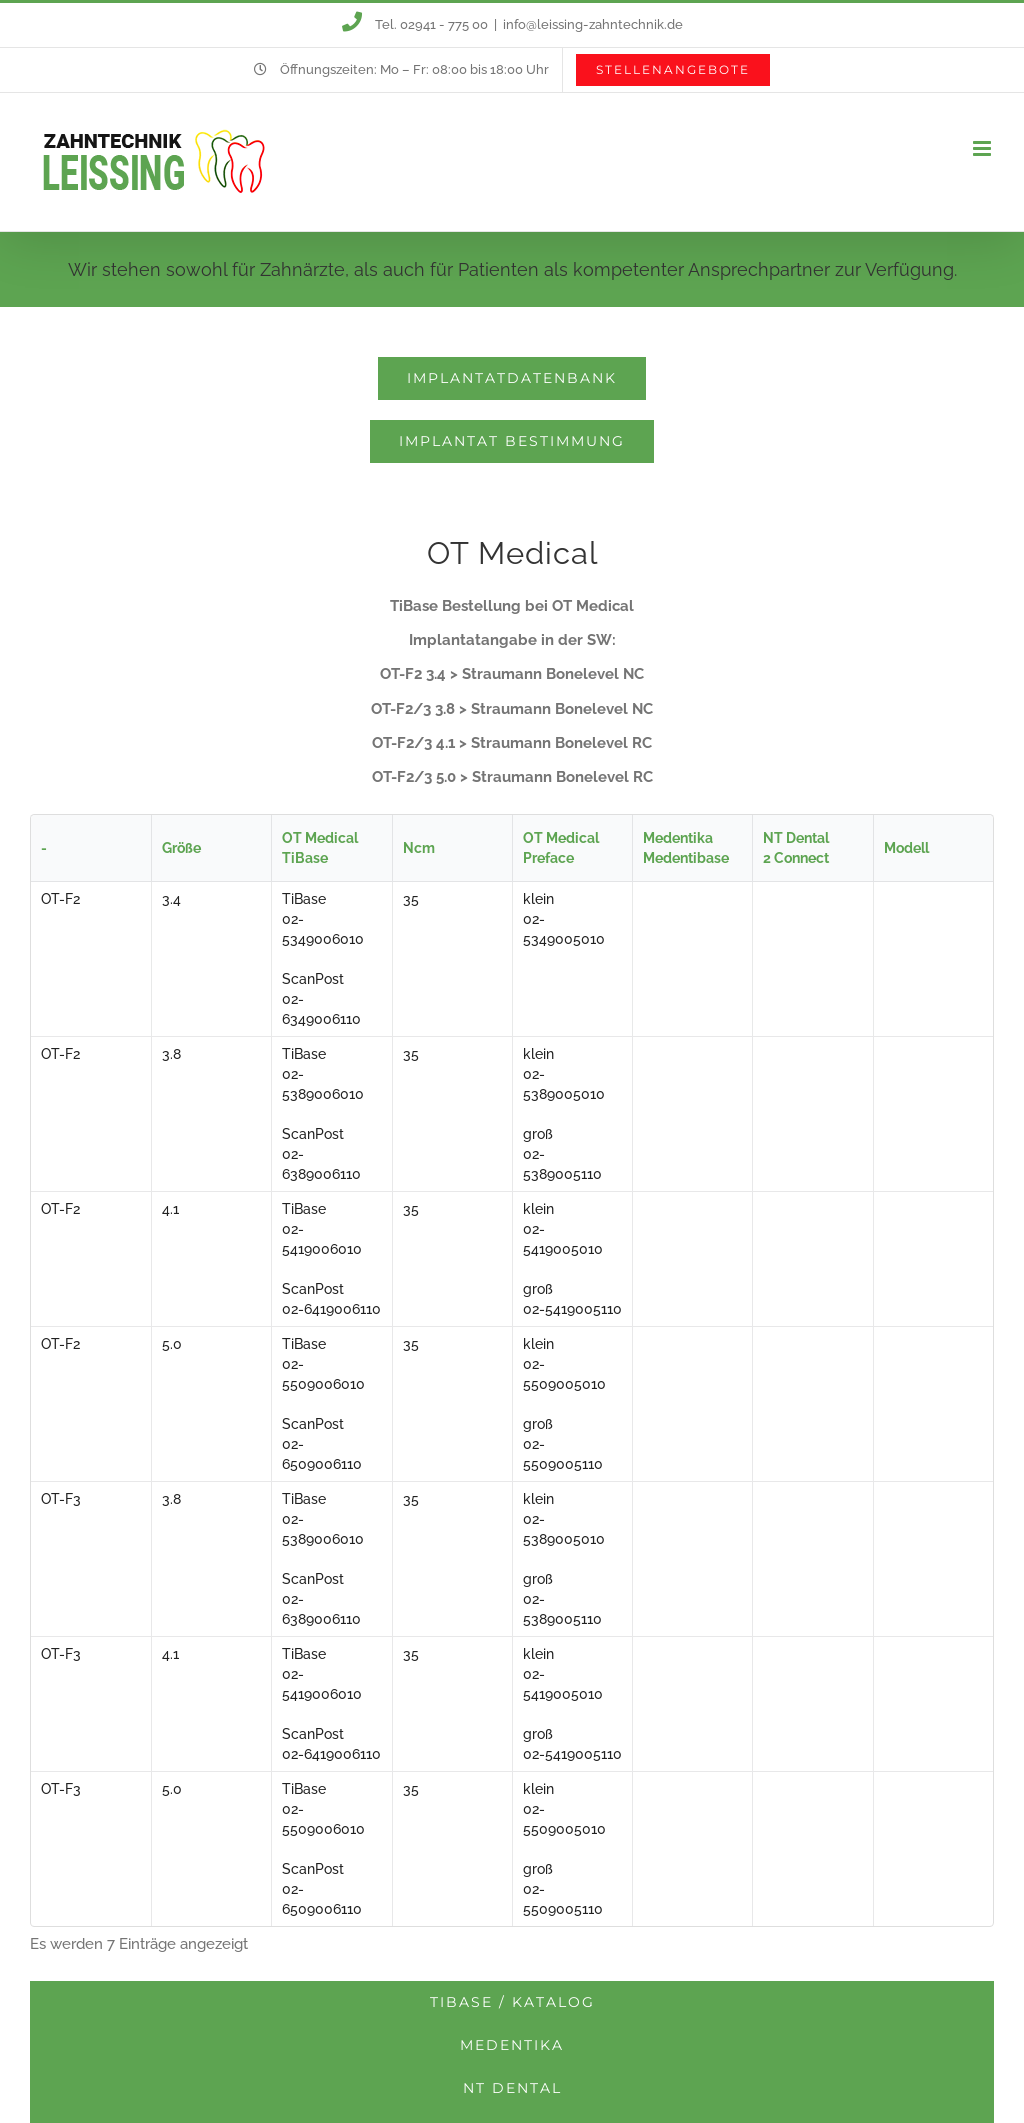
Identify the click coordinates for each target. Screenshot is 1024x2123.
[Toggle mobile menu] (983, 148)
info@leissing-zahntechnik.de (593, 24)
